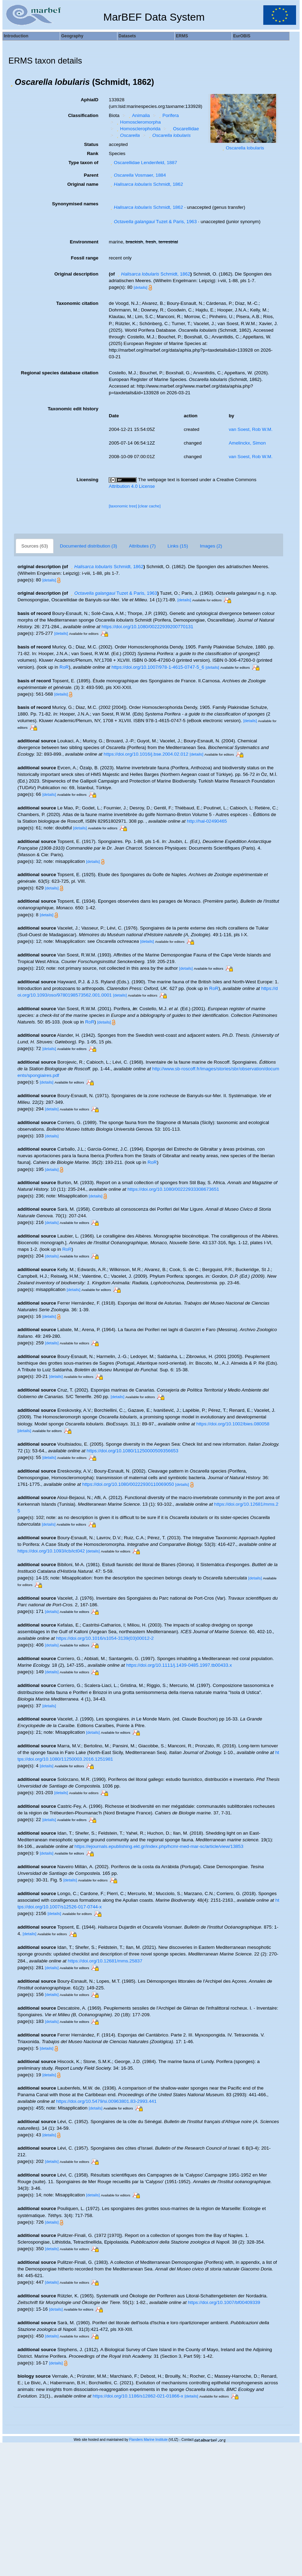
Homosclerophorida (137, 128)
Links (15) (177, 546)
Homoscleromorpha (138, 122)
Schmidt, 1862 (146, 184)
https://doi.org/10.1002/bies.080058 (232, 1423)
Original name (82, 184)
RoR (64, 667)
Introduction (16, 36)
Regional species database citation (59, 372)
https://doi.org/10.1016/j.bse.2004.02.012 (146, 754)
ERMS (182, 36)
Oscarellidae (183, 128)
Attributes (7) (142, 546)
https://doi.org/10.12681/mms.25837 (105, 1961)
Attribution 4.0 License (132, 486)
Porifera (168, 115)
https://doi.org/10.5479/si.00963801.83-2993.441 (106, 2101)
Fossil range (85, 257)
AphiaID (89, 99)
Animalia (138, 115)
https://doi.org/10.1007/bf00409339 (224, 2302)
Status (91, 144)
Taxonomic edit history (73, 408)
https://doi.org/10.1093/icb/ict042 (51, 1551)
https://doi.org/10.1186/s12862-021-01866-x (138, 2396)
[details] (140, 287)
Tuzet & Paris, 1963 (153, 221)
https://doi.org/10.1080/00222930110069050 (128, 1484)
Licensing (87, 479)
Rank (93, 153)
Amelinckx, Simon (247, 443)
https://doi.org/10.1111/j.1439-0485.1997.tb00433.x (179, 1665)
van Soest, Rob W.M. (250, 429)
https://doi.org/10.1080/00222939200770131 (147, 626)
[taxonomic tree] (123, 506)
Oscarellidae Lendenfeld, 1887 (143, 162)
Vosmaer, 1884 (137, 175)
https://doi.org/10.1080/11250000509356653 (132, 1450)
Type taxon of (84, 162)
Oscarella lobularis (245, 148)
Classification (83, 115)
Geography (72, 36)
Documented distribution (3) (88, 546)
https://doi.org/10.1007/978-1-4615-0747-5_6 (158, 667)
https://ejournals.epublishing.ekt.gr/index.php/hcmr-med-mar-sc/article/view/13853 (158, 1846)
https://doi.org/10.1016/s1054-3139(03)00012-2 (104, 1638)
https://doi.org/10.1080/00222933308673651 (173, 1189)
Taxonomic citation (77, 303)
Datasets (127, 36)
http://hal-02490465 (207, 821)
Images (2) (211, 546)
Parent (91, 175)
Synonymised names (75, 203)
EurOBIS (241, 36)
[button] (11, 82)
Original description (76, 274)
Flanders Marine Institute (148, 2440)
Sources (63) (34, 546)
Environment (84, 241)
